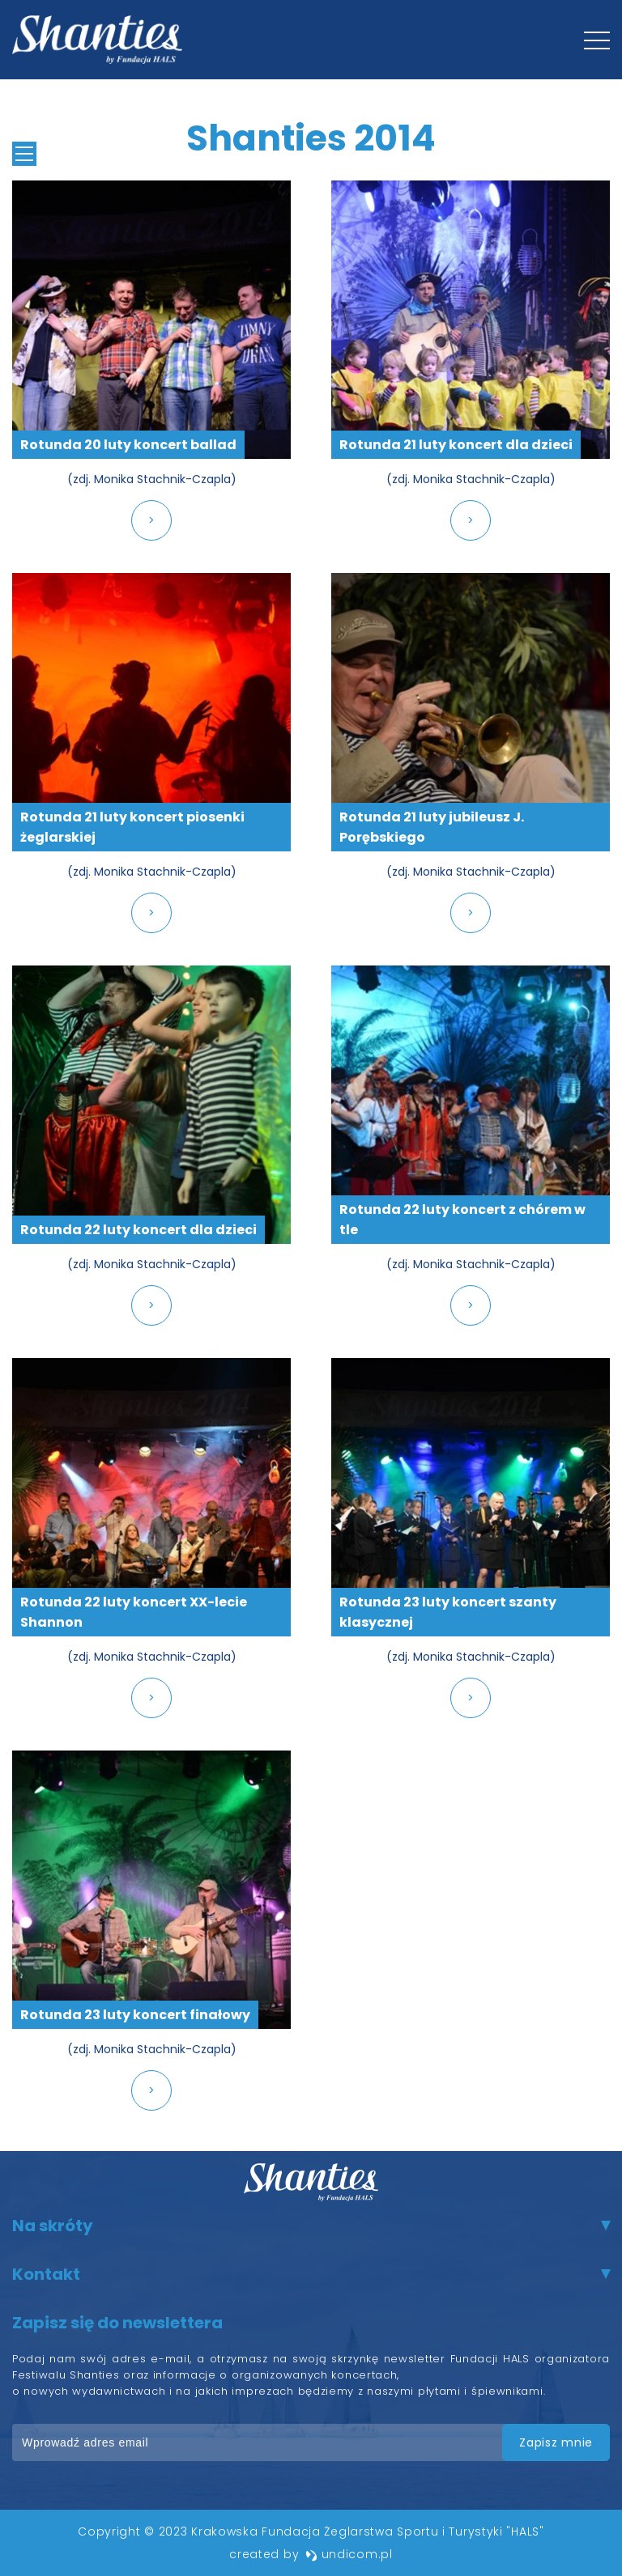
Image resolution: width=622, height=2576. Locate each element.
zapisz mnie (556, 2442)
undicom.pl (349, 2554)
